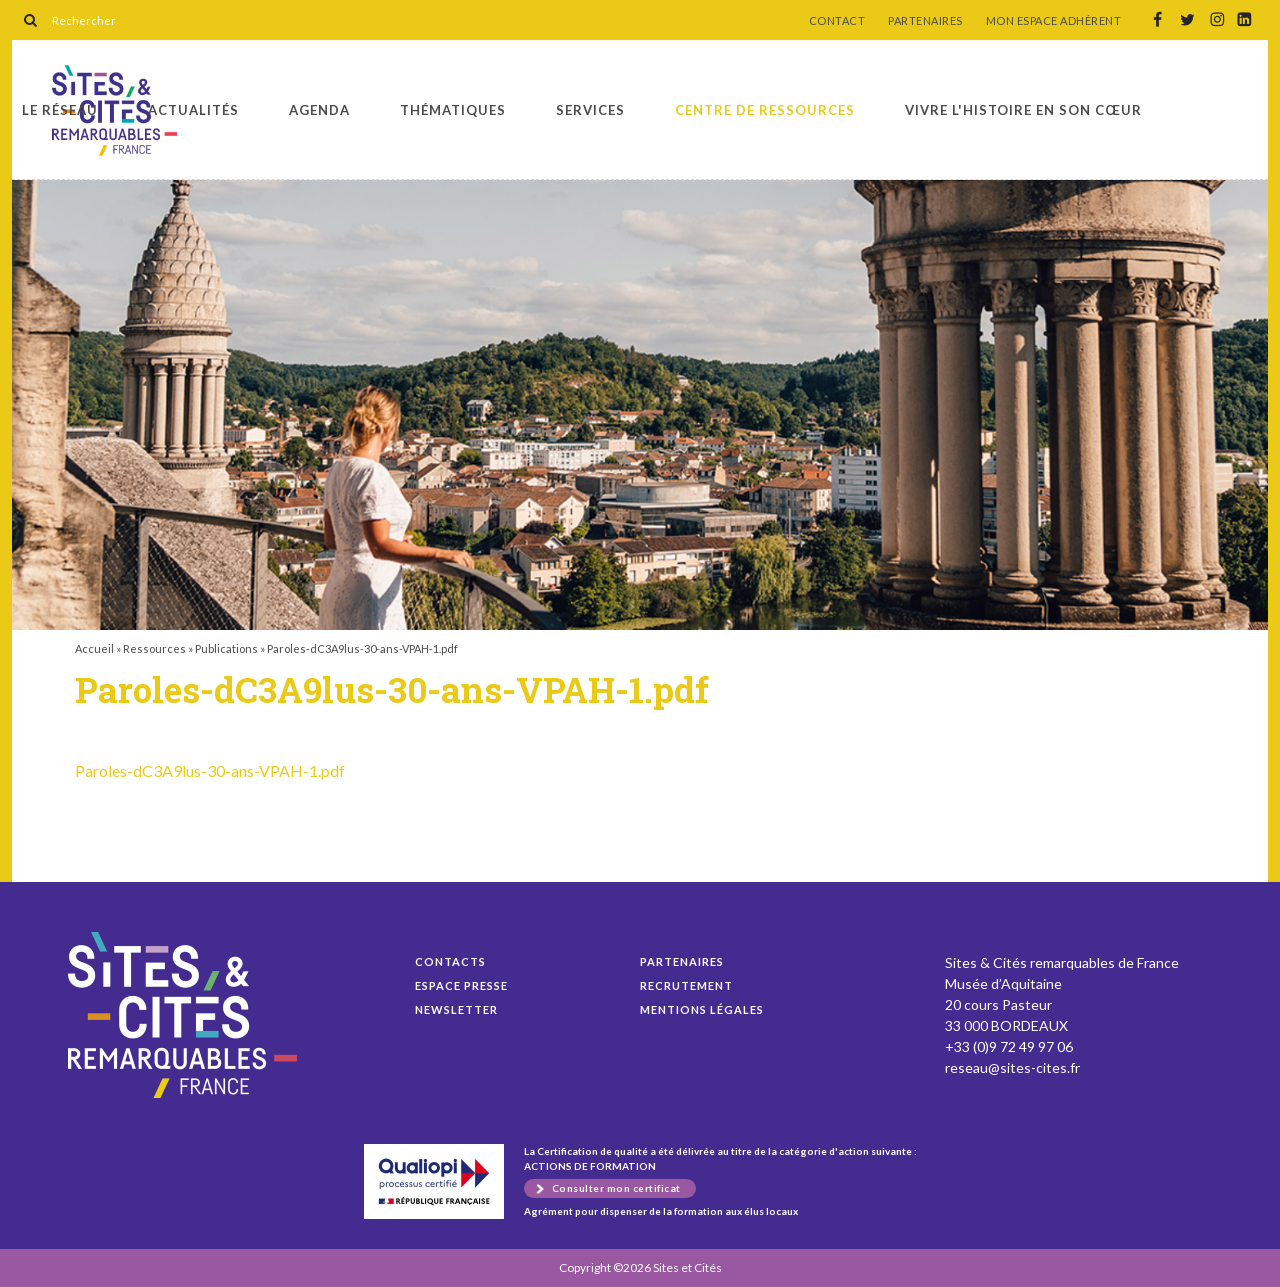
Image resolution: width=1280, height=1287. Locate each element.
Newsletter (456, 1009)
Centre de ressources (765, 110)
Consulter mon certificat (616, 1188)
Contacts (450, 961)
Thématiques (453, 110)
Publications (226, 648)
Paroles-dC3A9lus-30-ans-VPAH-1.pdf (210, 770)
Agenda (319, 110)
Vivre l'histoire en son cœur (1023, 110)
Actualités (193, 110)
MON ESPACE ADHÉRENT (1054, 21)
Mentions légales (702, 1009)
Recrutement (686, 985)
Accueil (94, 648)
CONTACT (837, 21)
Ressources (154, 648)
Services (590, 110)
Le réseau (60, 110)
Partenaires (682, 961)
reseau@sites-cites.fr (1012, 1067)
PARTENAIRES (925, 21)
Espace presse (461, 985)
